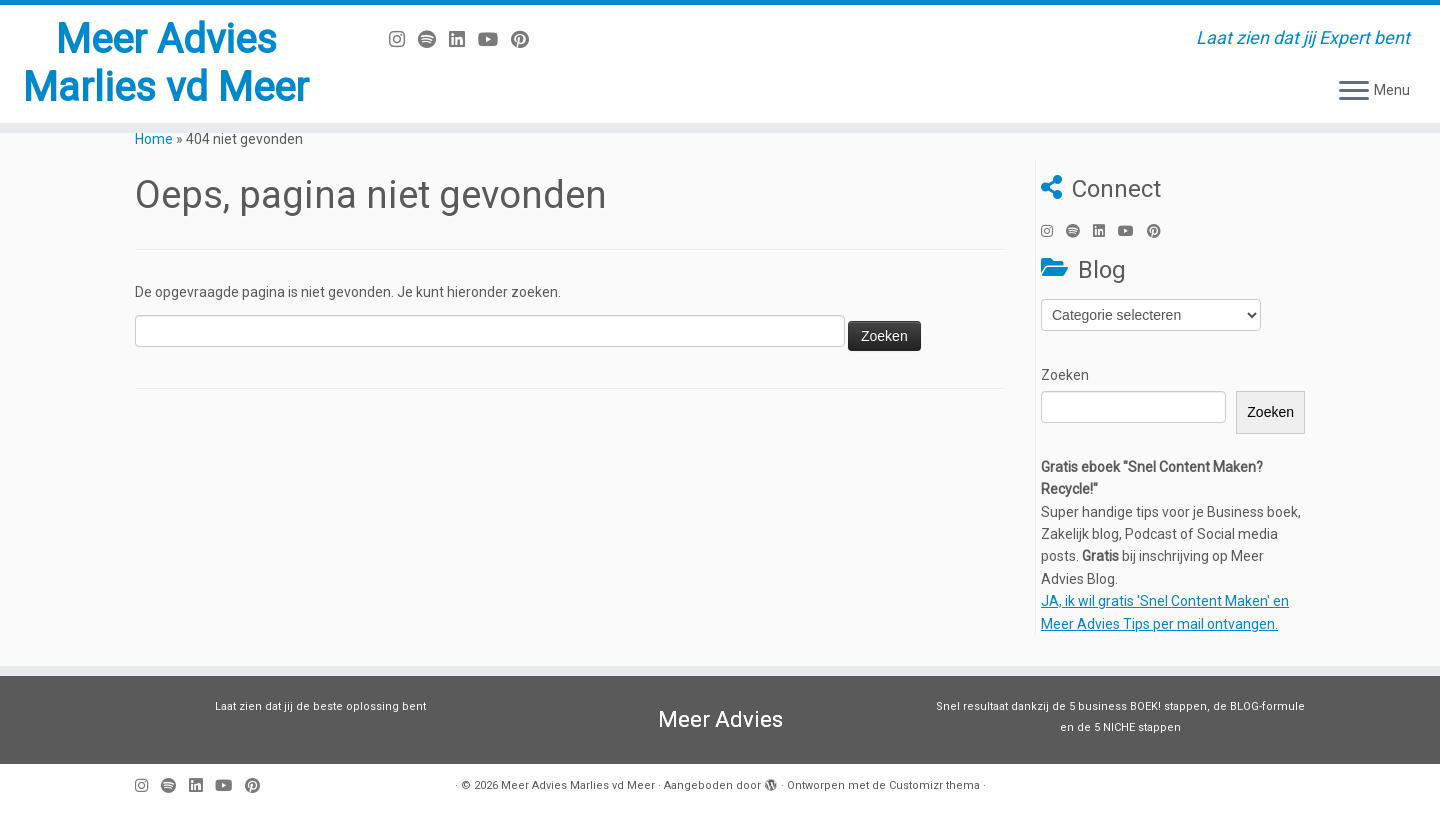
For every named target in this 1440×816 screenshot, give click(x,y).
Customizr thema (934, 785)
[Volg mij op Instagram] (403, 39)
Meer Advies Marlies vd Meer (166, 63)
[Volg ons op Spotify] (433, 39)
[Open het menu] (1354, 92)
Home (154, 139)
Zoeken (1065, 375)
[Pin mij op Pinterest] (526, 39)
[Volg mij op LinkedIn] (463, 39)
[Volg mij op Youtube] (494, 39)
